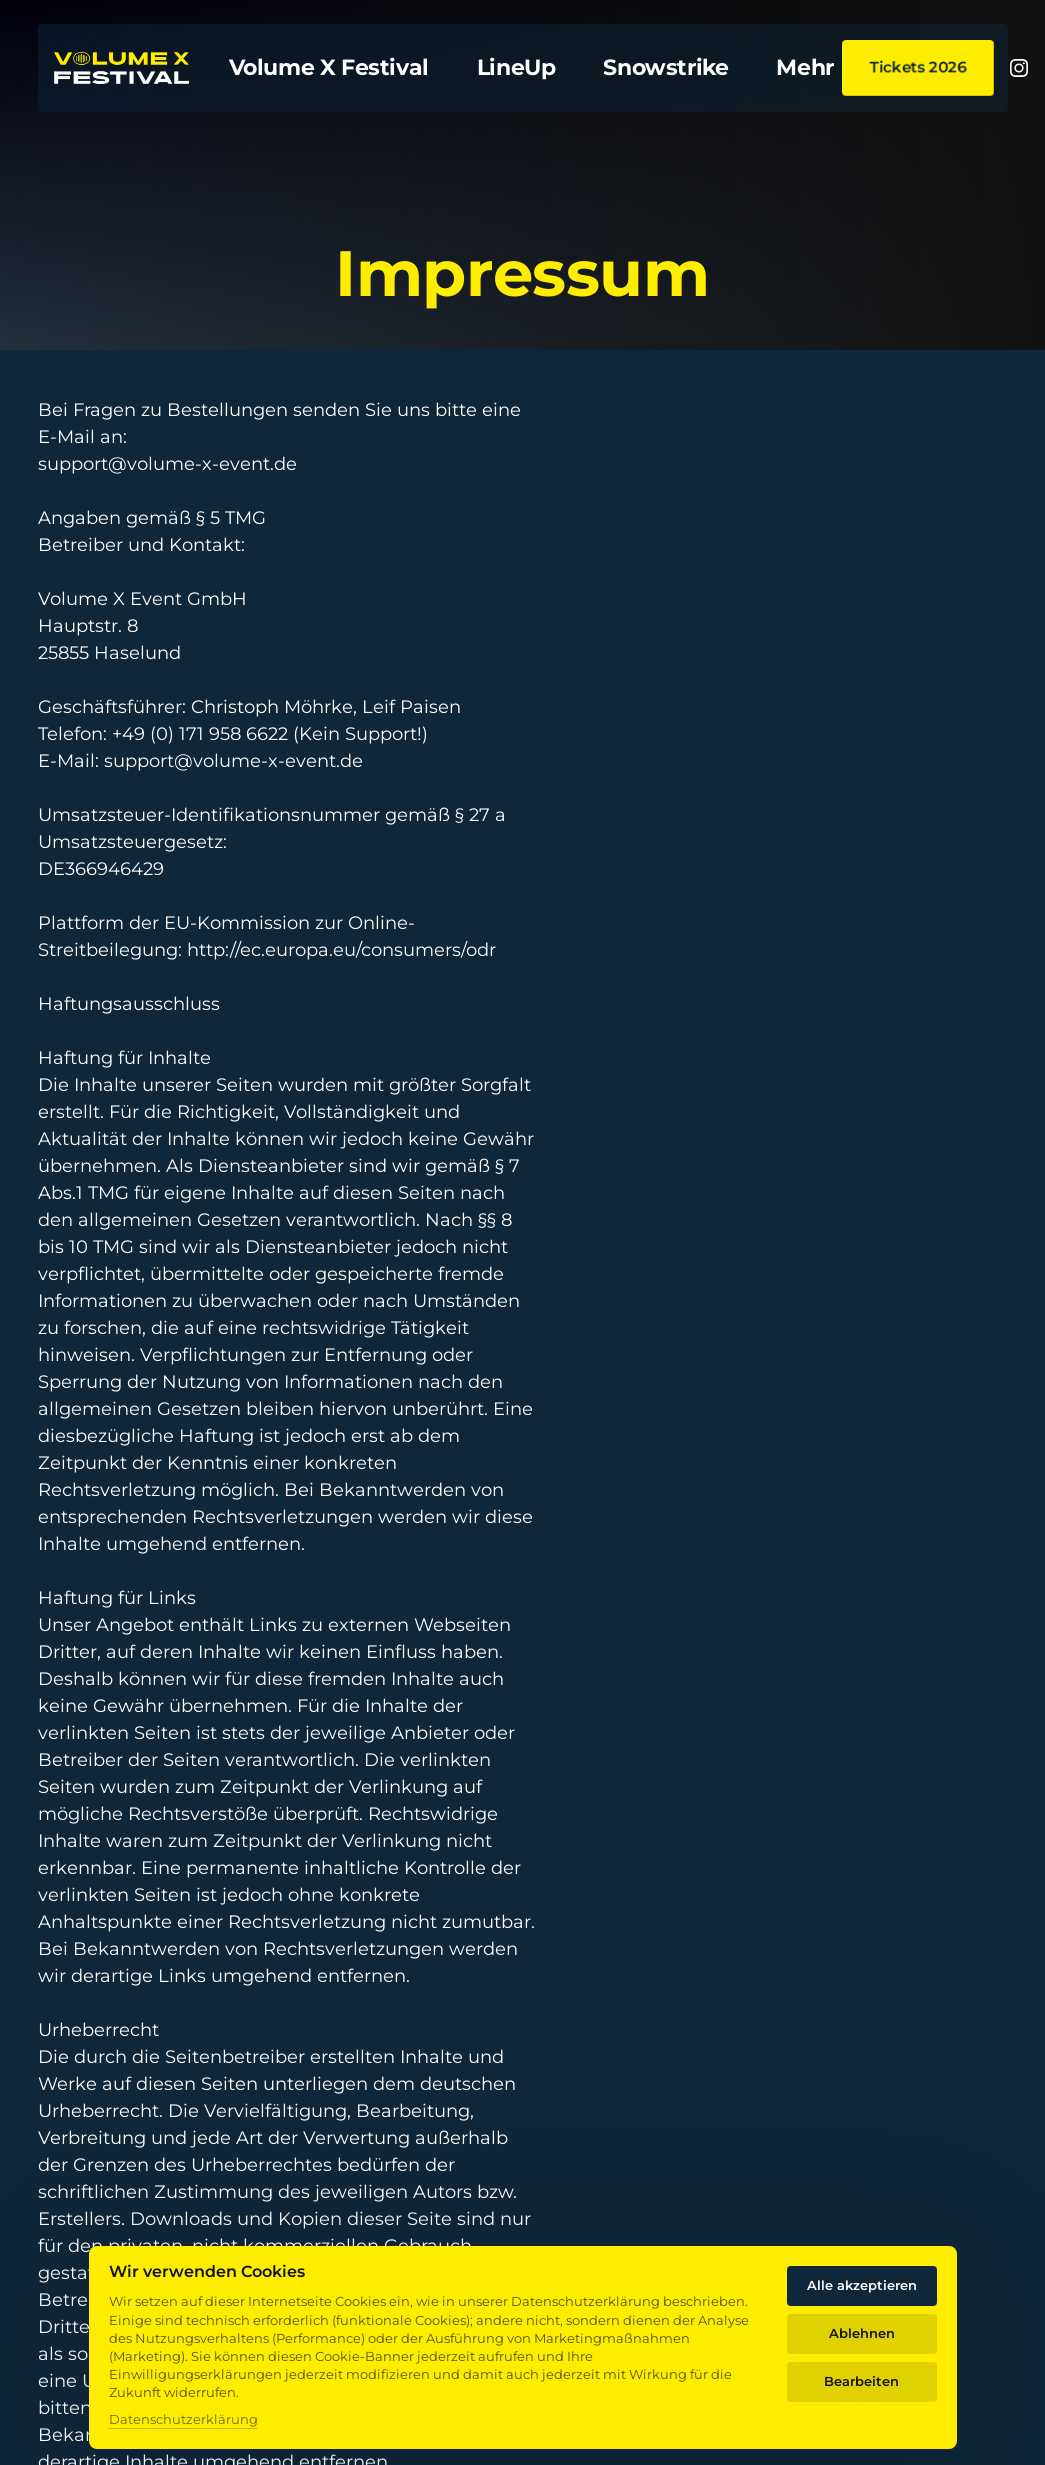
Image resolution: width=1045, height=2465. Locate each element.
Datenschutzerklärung (183, 2419)
